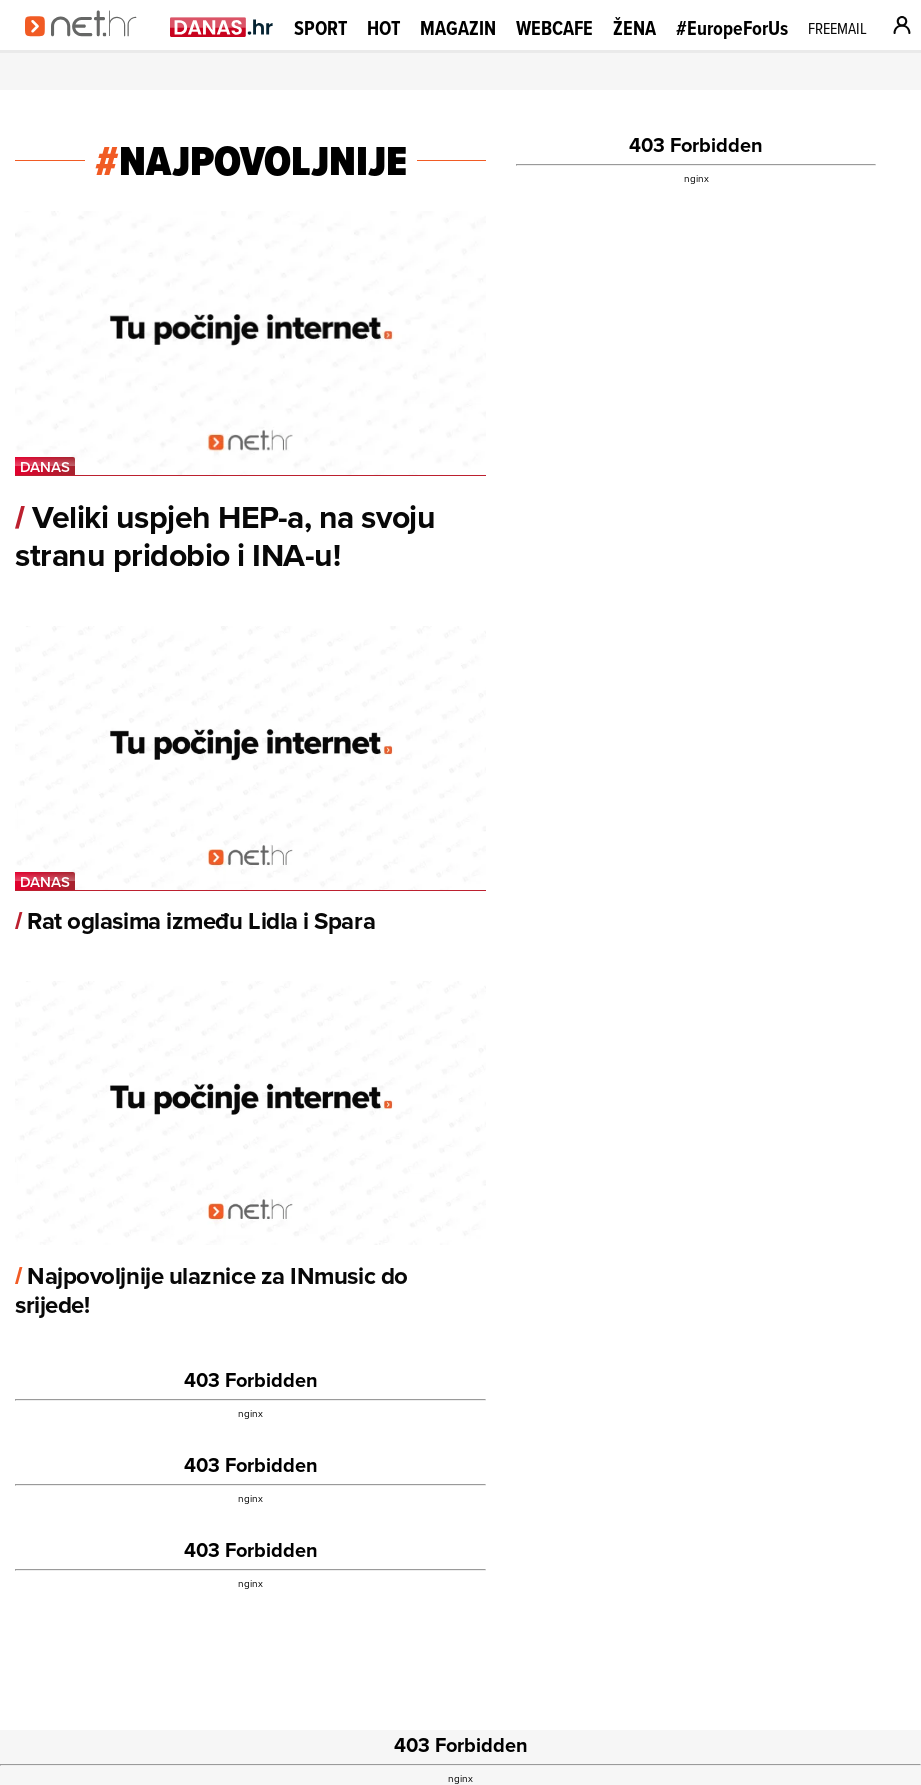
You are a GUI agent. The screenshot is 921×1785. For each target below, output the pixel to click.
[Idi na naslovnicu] (87, 46)
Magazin (458, 28)
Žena (634, 28)
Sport (320, 28)
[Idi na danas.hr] (222, 26)
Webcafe (554, 28)
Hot (383, 28)
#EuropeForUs (732, 28)
